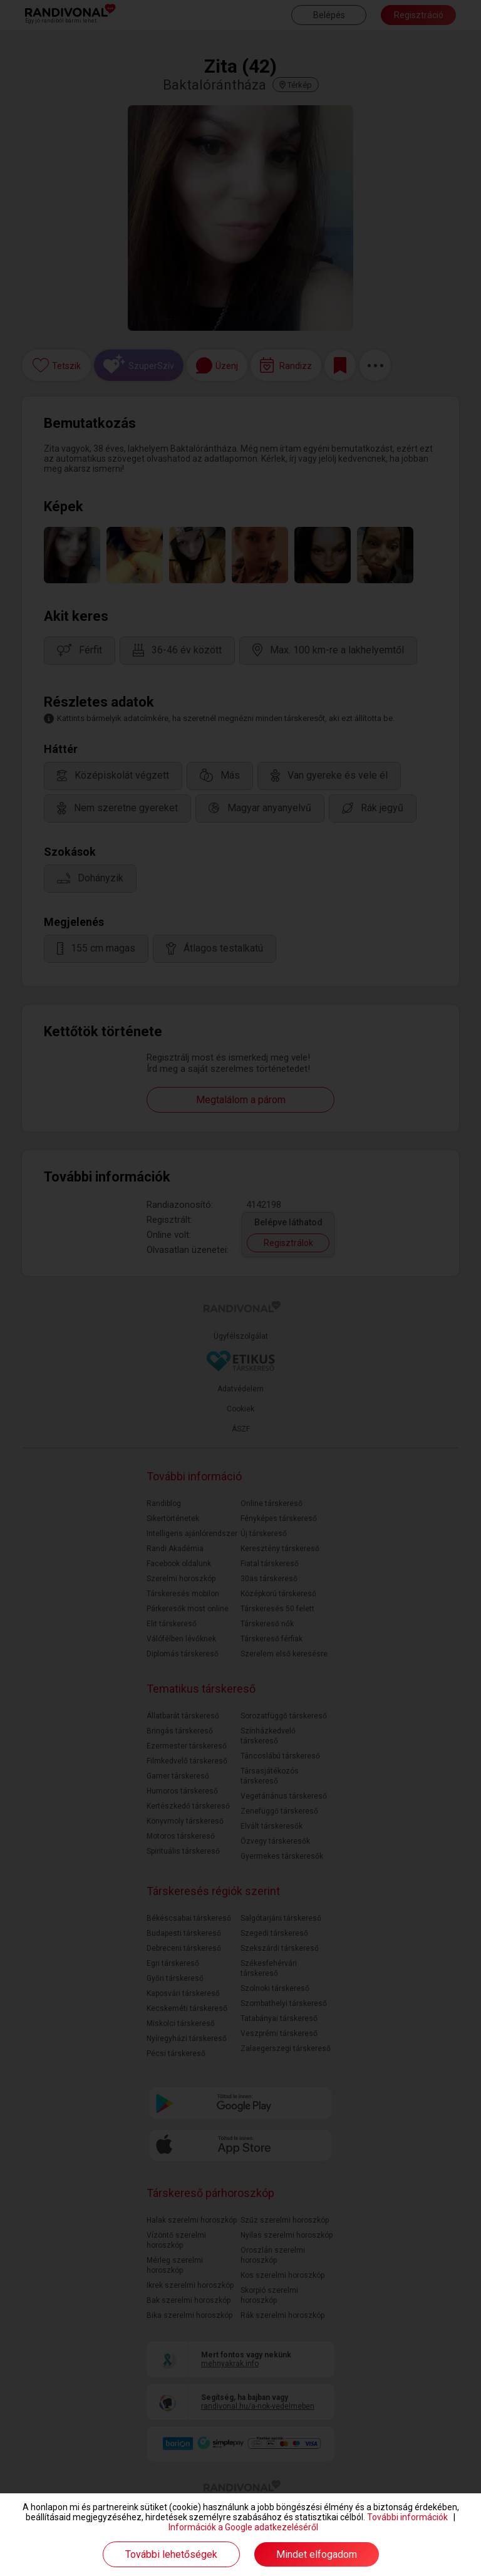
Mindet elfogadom (316, 2554)
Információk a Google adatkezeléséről (243, 2527)
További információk (407, 2517)
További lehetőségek (171, 2554)
